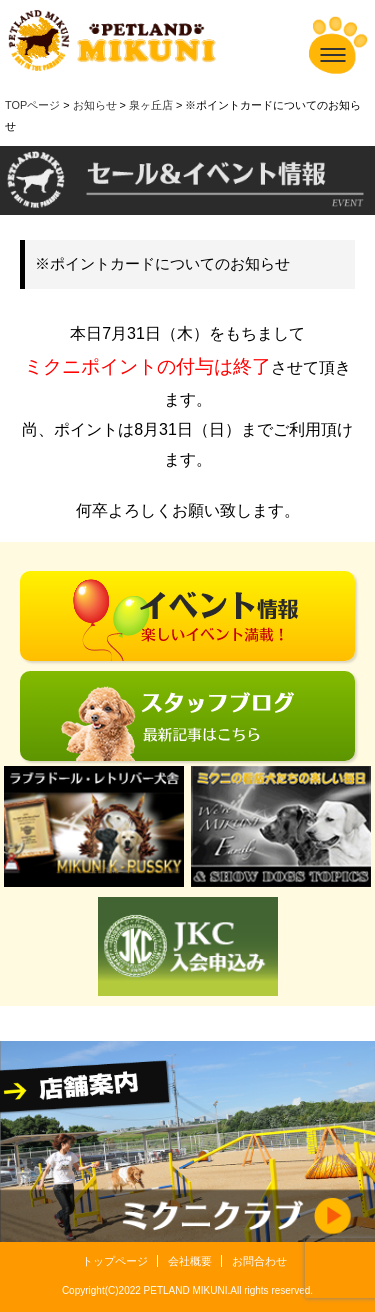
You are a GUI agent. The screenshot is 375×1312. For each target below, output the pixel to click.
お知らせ (95, 105)
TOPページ (32, 105)
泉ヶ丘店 (151, 105)
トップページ (115, 1261)
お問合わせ (259, 1261)
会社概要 (190, 1261)
